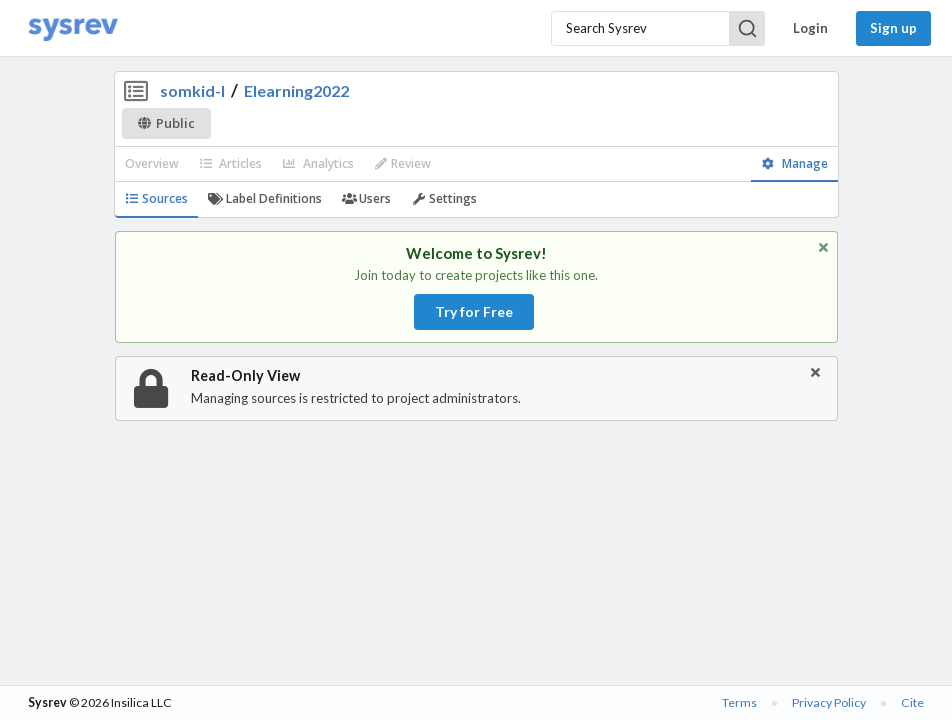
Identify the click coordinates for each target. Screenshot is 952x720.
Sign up (893, 28)
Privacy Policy (829, 702)
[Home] (73, 28)
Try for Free (474, 311)
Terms (739, 702)
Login (810, 28)
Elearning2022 (296, 90)
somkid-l (192, 90)
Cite (912, 702)
